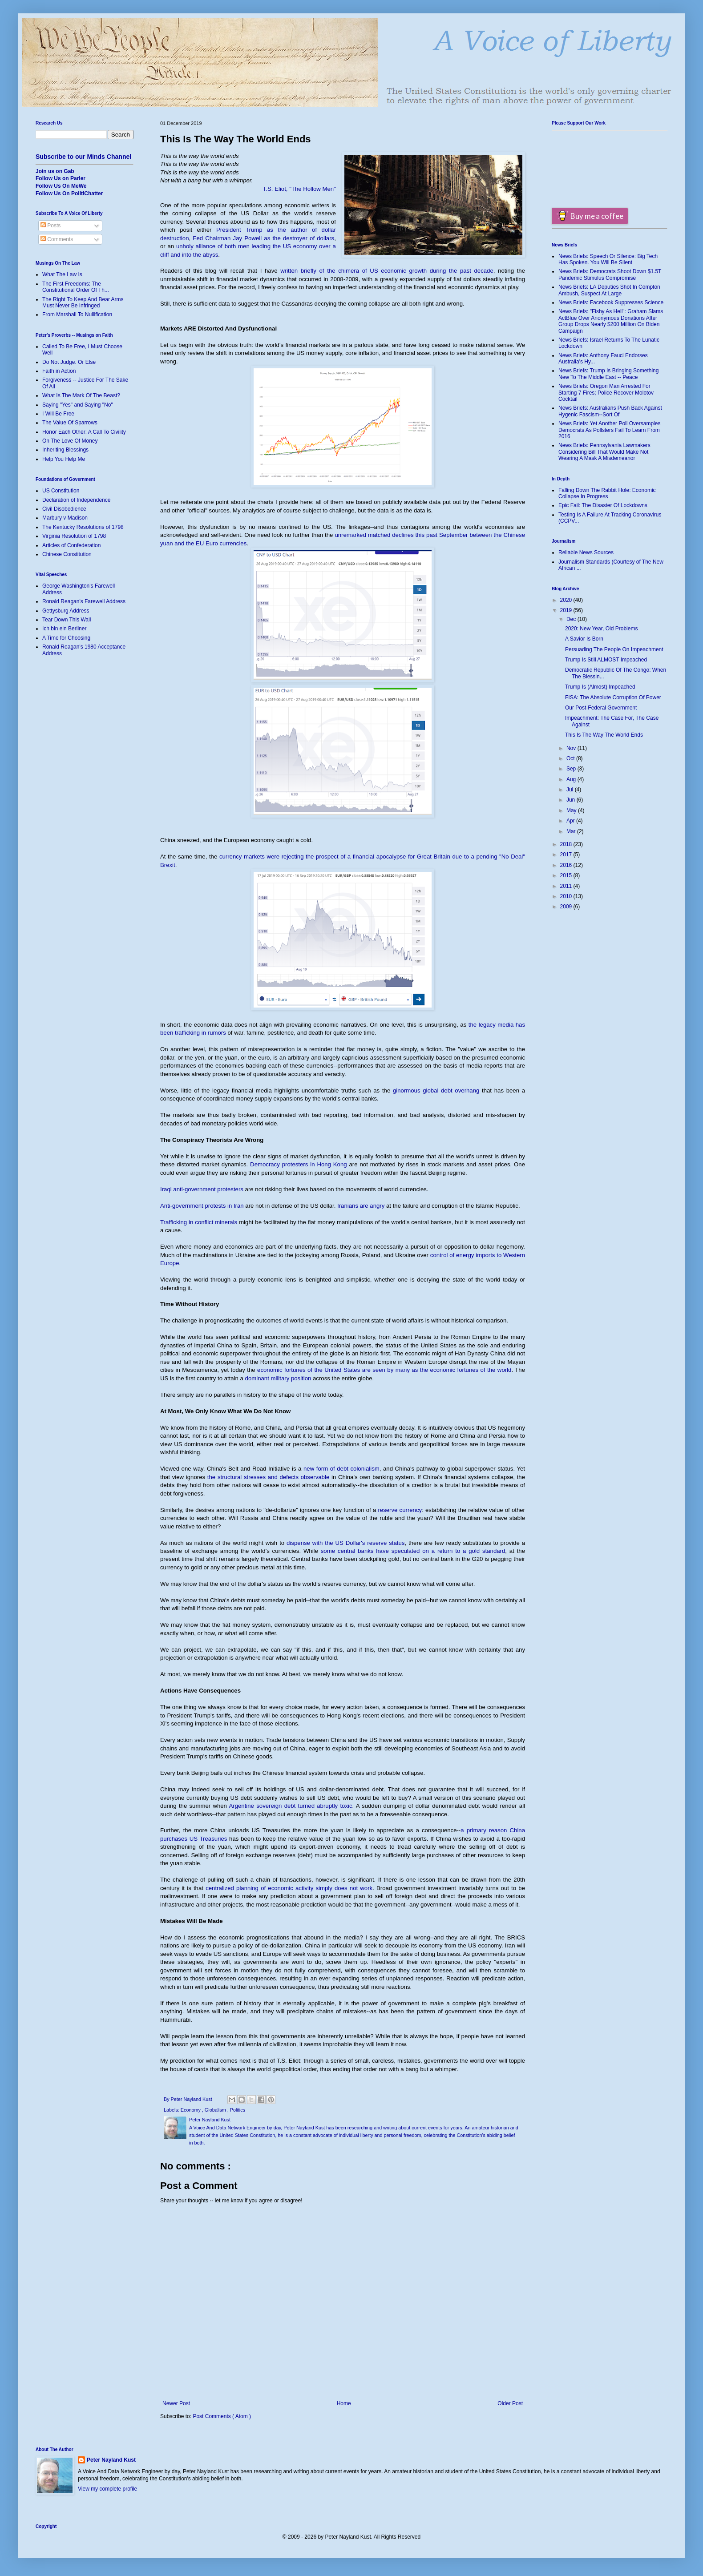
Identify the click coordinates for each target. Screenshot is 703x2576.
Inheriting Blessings (65, 450)
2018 (567, 844)
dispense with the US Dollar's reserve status (345, 1543)
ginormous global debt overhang (436, 1090)
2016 (567, 865)
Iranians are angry (360, 1205)
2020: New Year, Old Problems (601, 628)
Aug (572, 779)
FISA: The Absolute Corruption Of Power (613, 697)
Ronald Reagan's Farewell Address (83, 601)
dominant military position (278, 1378)
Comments (56, 239)
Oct (571, 758)
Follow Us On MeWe (61, 186)
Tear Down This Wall (66, 620)
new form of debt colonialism (341, 1468)
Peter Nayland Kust (111, 2460)
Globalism (216, 2109)
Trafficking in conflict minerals (198, 1222)
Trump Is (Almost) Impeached (600, 687)
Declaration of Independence (76, 500)
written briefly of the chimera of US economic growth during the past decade (386, 270)
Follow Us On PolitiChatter (69, 193)
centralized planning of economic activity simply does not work (289, 1888)
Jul (570, 789)
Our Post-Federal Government (601, 708)
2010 (567, 896)
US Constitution (60, 491)
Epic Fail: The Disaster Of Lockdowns (602, 505)
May (572, 810)
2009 (567, 906)
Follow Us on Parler (60, 178)
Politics (237, 2109)
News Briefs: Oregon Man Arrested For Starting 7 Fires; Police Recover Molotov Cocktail (606, 392)
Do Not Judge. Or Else (69, 362)
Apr (571, 821)
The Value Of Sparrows (69, 422)
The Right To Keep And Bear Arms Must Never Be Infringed (83, 302)
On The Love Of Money (70, 441)
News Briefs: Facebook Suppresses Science (610, 302)
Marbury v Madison (65, 518)
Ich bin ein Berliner (64, 628)
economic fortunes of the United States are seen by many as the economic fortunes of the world (384, 1370)
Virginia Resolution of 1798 (74, 536)
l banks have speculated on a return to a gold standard (429, 1551)
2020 (567, 600)
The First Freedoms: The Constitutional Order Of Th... (75, 287)
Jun (571, 800)
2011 (567, 886)
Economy (191, 2109)
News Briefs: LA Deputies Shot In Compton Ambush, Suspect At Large (609, 290)
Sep (572, 769)
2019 (567, 610)
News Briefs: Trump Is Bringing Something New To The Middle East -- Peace (608, 373)
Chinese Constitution (67, 554)
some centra (337, 1551)
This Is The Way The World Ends (604, 735)
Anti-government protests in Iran (202, 1205)
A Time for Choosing (66, 638)
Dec (572, 619)
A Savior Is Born (584, 639)
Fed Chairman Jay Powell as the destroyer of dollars (263, 238)
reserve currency (400, 1510)
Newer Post (176, 2403)
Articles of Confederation (71, 545)
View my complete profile (107, 2489)
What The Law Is (62, 274)
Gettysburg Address (65, 611)
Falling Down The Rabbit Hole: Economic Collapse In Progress (607, 493)
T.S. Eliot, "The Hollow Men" (299, 188)
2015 (567, 875)
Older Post (510, 2403)
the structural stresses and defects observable (268, 1477)
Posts (50, 225)
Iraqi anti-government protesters (201, 1189)
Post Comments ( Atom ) (222, 2416)
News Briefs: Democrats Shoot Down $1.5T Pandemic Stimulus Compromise (609, 274)
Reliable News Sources (586, 552)
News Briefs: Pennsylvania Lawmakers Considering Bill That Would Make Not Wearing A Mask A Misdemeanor (604, 451)
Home (344, 2403)
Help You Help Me (63, 459)
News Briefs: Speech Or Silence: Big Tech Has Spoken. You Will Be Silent (608, 259)
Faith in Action (59, 371)
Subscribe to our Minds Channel (83, 156)
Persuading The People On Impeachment (614, 649)
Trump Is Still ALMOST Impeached (606, 660)
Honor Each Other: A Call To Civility (84, 432)
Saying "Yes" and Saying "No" (77, 405)
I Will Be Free (58, 414)
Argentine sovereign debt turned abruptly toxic (290, 1805)
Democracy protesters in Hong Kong (298, 1164)
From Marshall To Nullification (77, 314)
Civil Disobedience (64, 509)
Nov (572, 748)
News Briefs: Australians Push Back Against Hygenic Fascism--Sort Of (610, 411)
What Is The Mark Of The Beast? (81, 395)
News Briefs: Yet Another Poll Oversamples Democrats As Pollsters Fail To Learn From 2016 (609, 429)
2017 (567, 854)
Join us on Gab (55, 171)
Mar (571, 831)
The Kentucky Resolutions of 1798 (83, 527)
